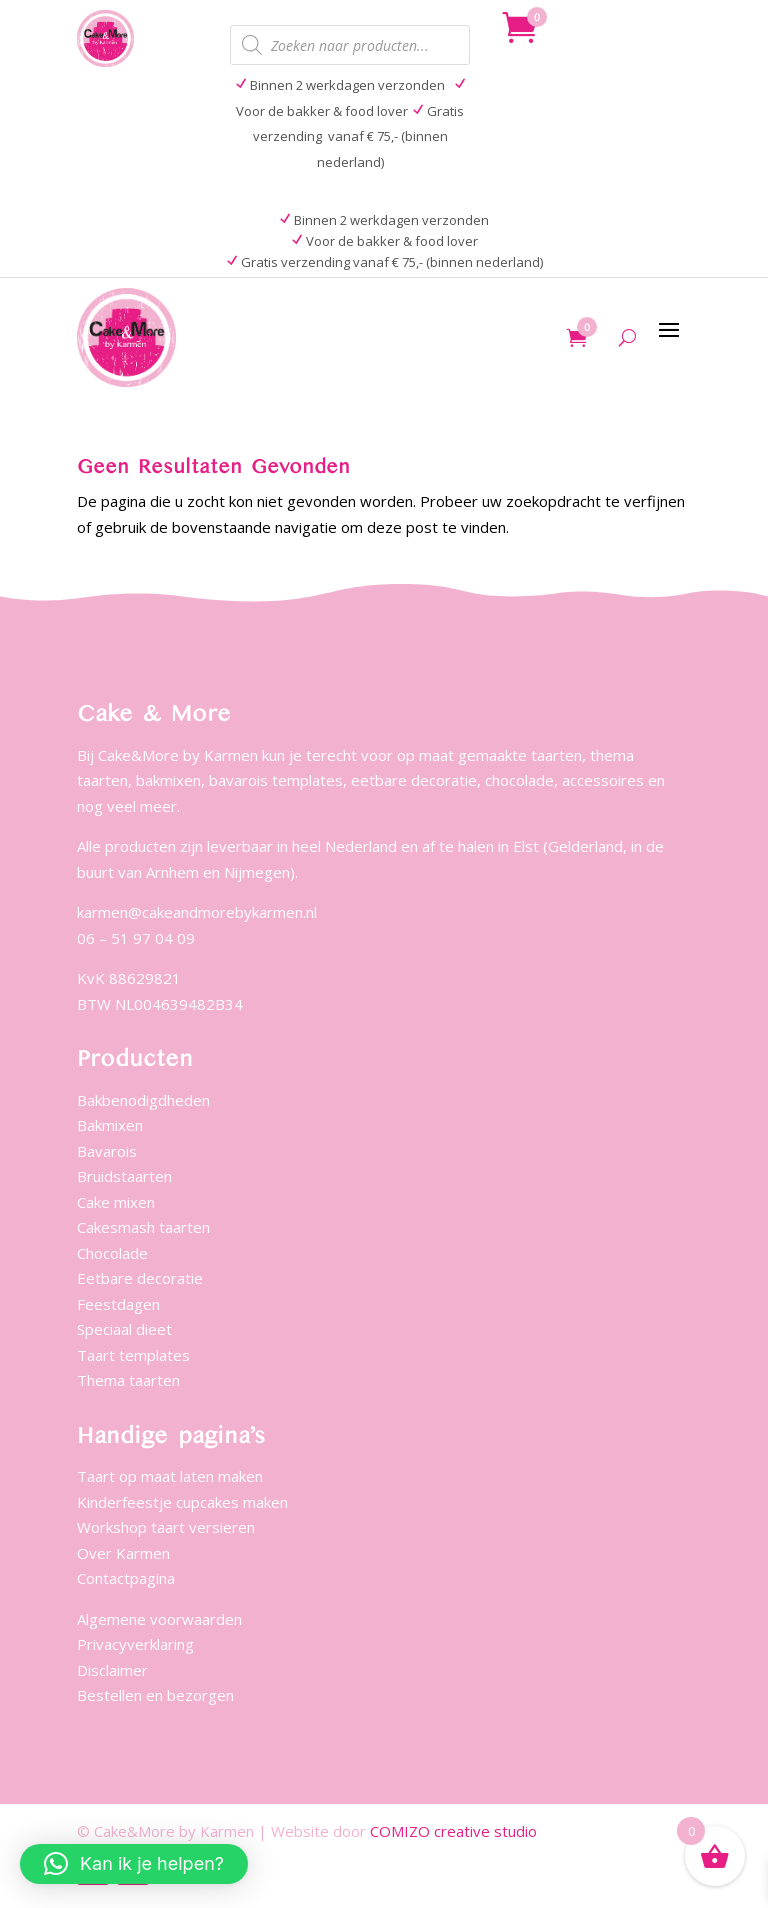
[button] (134, 1864)
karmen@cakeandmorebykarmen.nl (197, 912)
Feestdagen (118, 1304)
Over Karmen (123, 1553)
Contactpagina (126, 1578)
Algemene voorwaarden (159, 1619)
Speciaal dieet (124, 1329)
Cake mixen (116, 1202)
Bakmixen (110, 1125)
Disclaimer (112, 1670)
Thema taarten (128, 1380)
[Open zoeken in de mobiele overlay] (350, 45)
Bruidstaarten (124, 1176)
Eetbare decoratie (140, 1278)
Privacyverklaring (135, 1644)
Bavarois (107, 1151)
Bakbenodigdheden (143, 1100)
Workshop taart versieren (166, 1527)
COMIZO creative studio (453, 1831)
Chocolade (112, 1253)
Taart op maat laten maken (170, 1476)
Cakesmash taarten (143, 1227)
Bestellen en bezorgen (155, 1695)
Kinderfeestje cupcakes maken (182, 1502)
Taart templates (133, 1355)
